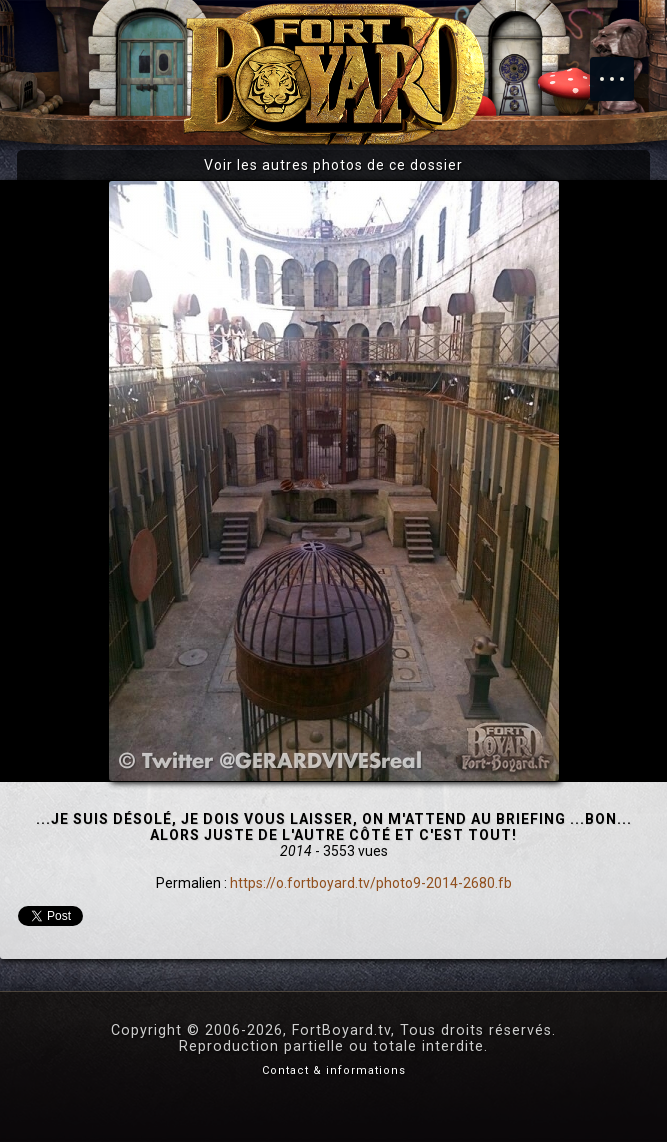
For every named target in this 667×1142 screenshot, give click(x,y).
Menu (622, 69)
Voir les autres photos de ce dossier (333, 165)
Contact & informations (334, 1070)
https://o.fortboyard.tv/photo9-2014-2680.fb (371, 883)
